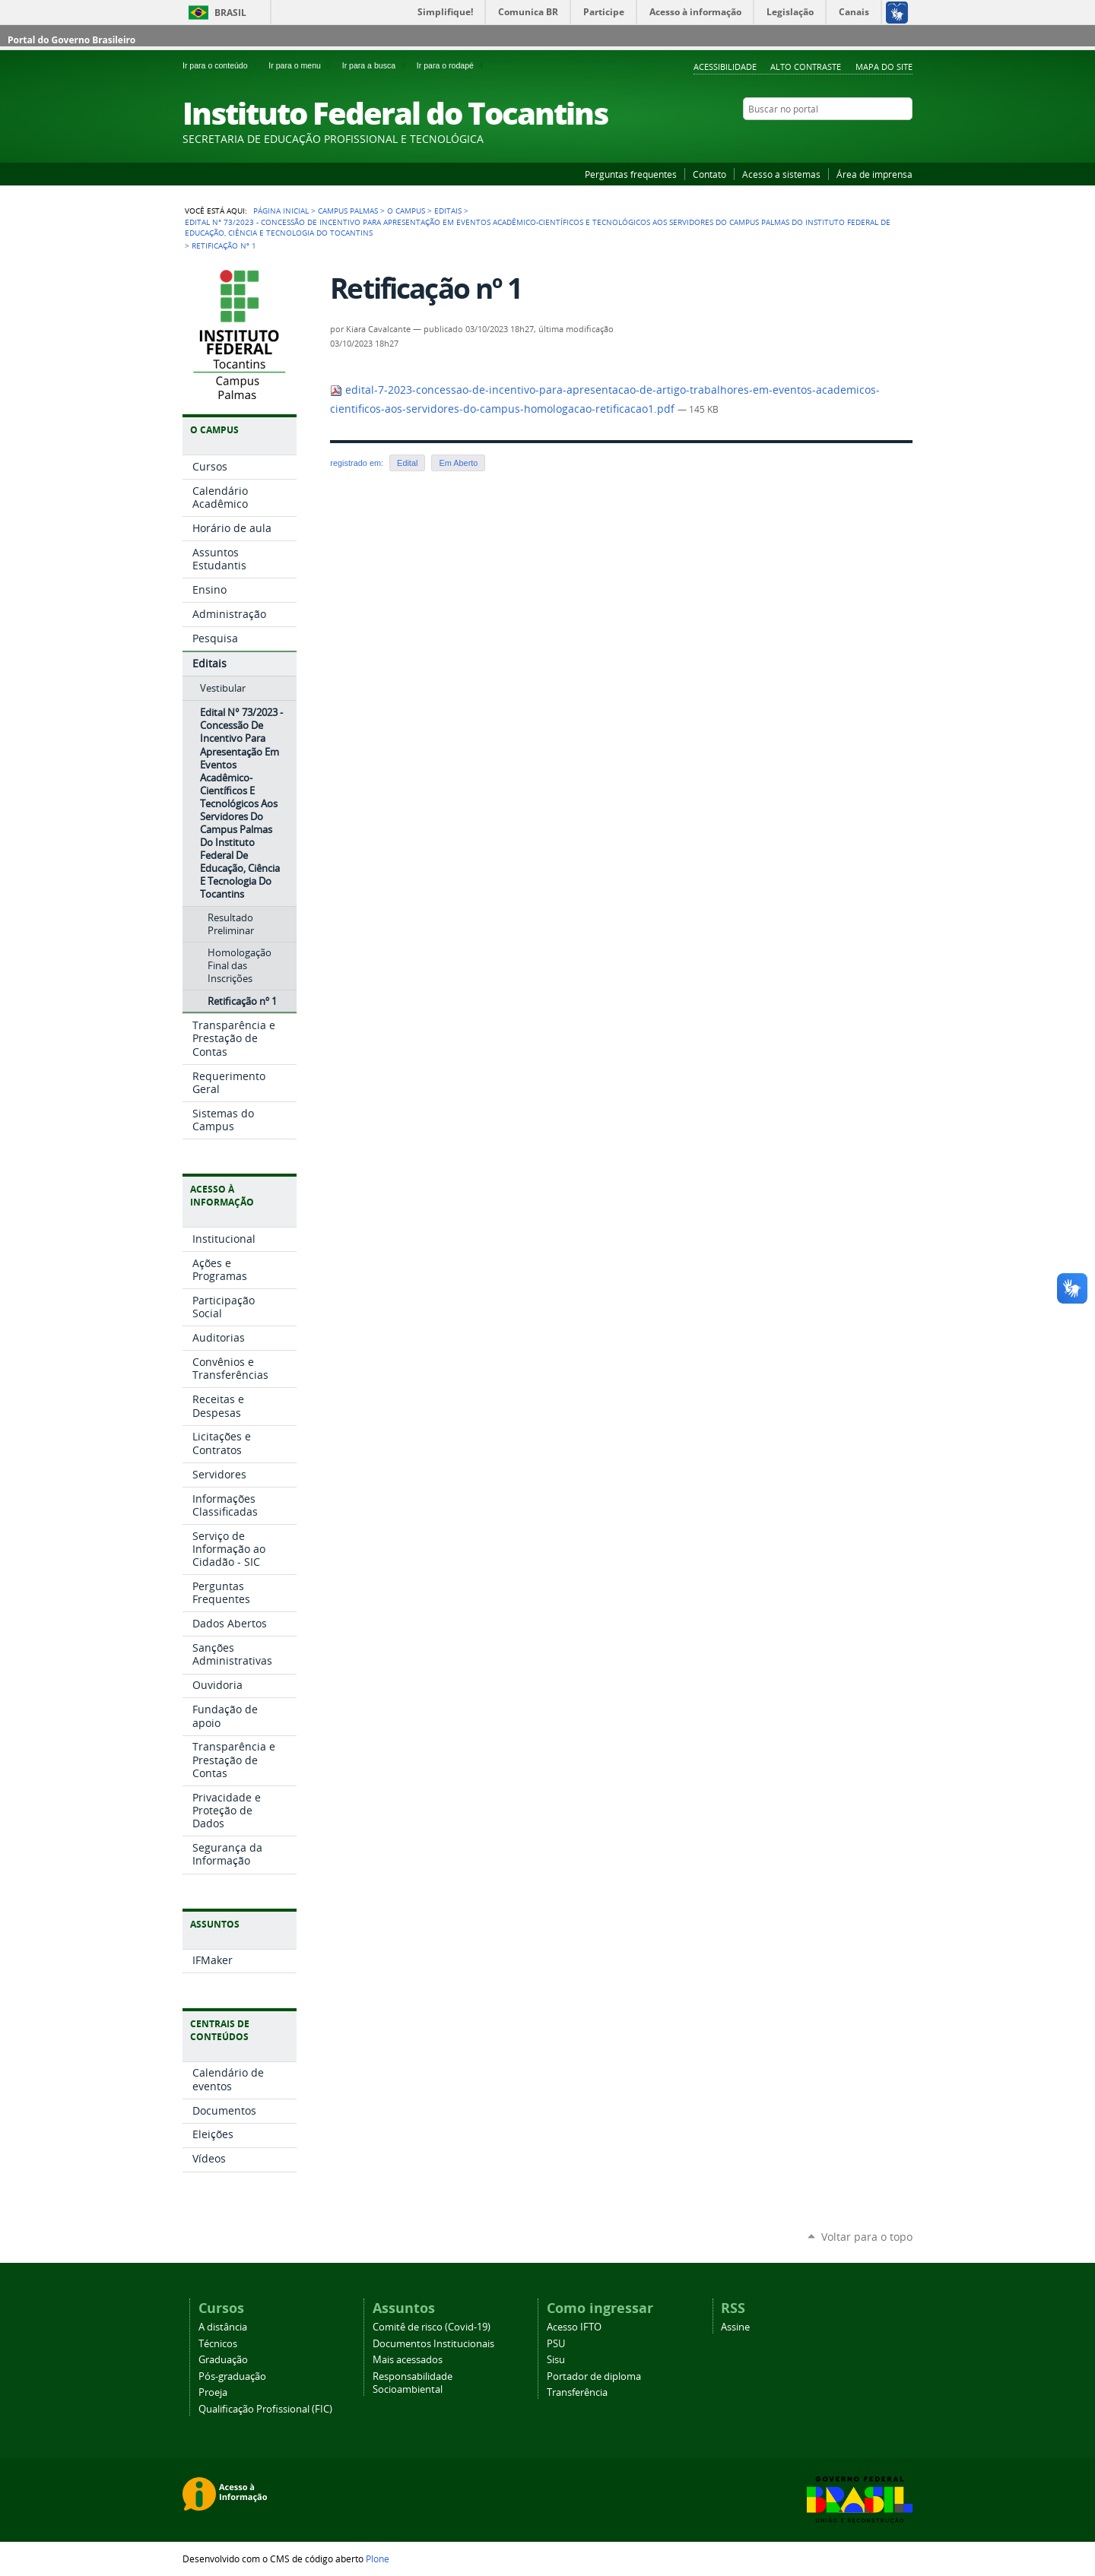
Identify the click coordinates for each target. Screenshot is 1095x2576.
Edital (407, 462)
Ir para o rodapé (452, 65)
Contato (709, 174)
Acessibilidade (725, 66)
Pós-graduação (232, 2376)
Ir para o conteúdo (222, 65)
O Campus (406, 210)
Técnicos (217, 2343)
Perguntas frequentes (631, 174)
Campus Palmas (348, 210)
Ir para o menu (301, 65)
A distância (222, 2327)
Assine (735, 2327)
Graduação (223, 2359)
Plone (377, 2558)
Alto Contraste (805, 66)
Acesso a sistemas (781, 174)
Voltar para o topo (866, 2236)
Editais (448, 210)
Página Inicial (281, 210)
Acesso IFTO (574, 2327)
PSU (556, 2343)
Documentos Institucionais (433, 2343)
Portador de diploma (594, 2376)
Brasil (230, 12)
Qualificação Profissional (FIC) (265, 2409)
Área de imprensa (874, 174)
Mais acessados (408, 2359)
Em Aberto (458, 462)
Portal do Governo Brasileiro (71, 39)
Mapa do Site (883, 66)
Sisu (556, 2359)
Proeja (212, 2392)
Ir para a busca (376, 65)
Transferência (577, 2392)
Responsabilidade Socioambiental (412, 2383)
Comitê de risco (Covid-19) (431, 2327)
